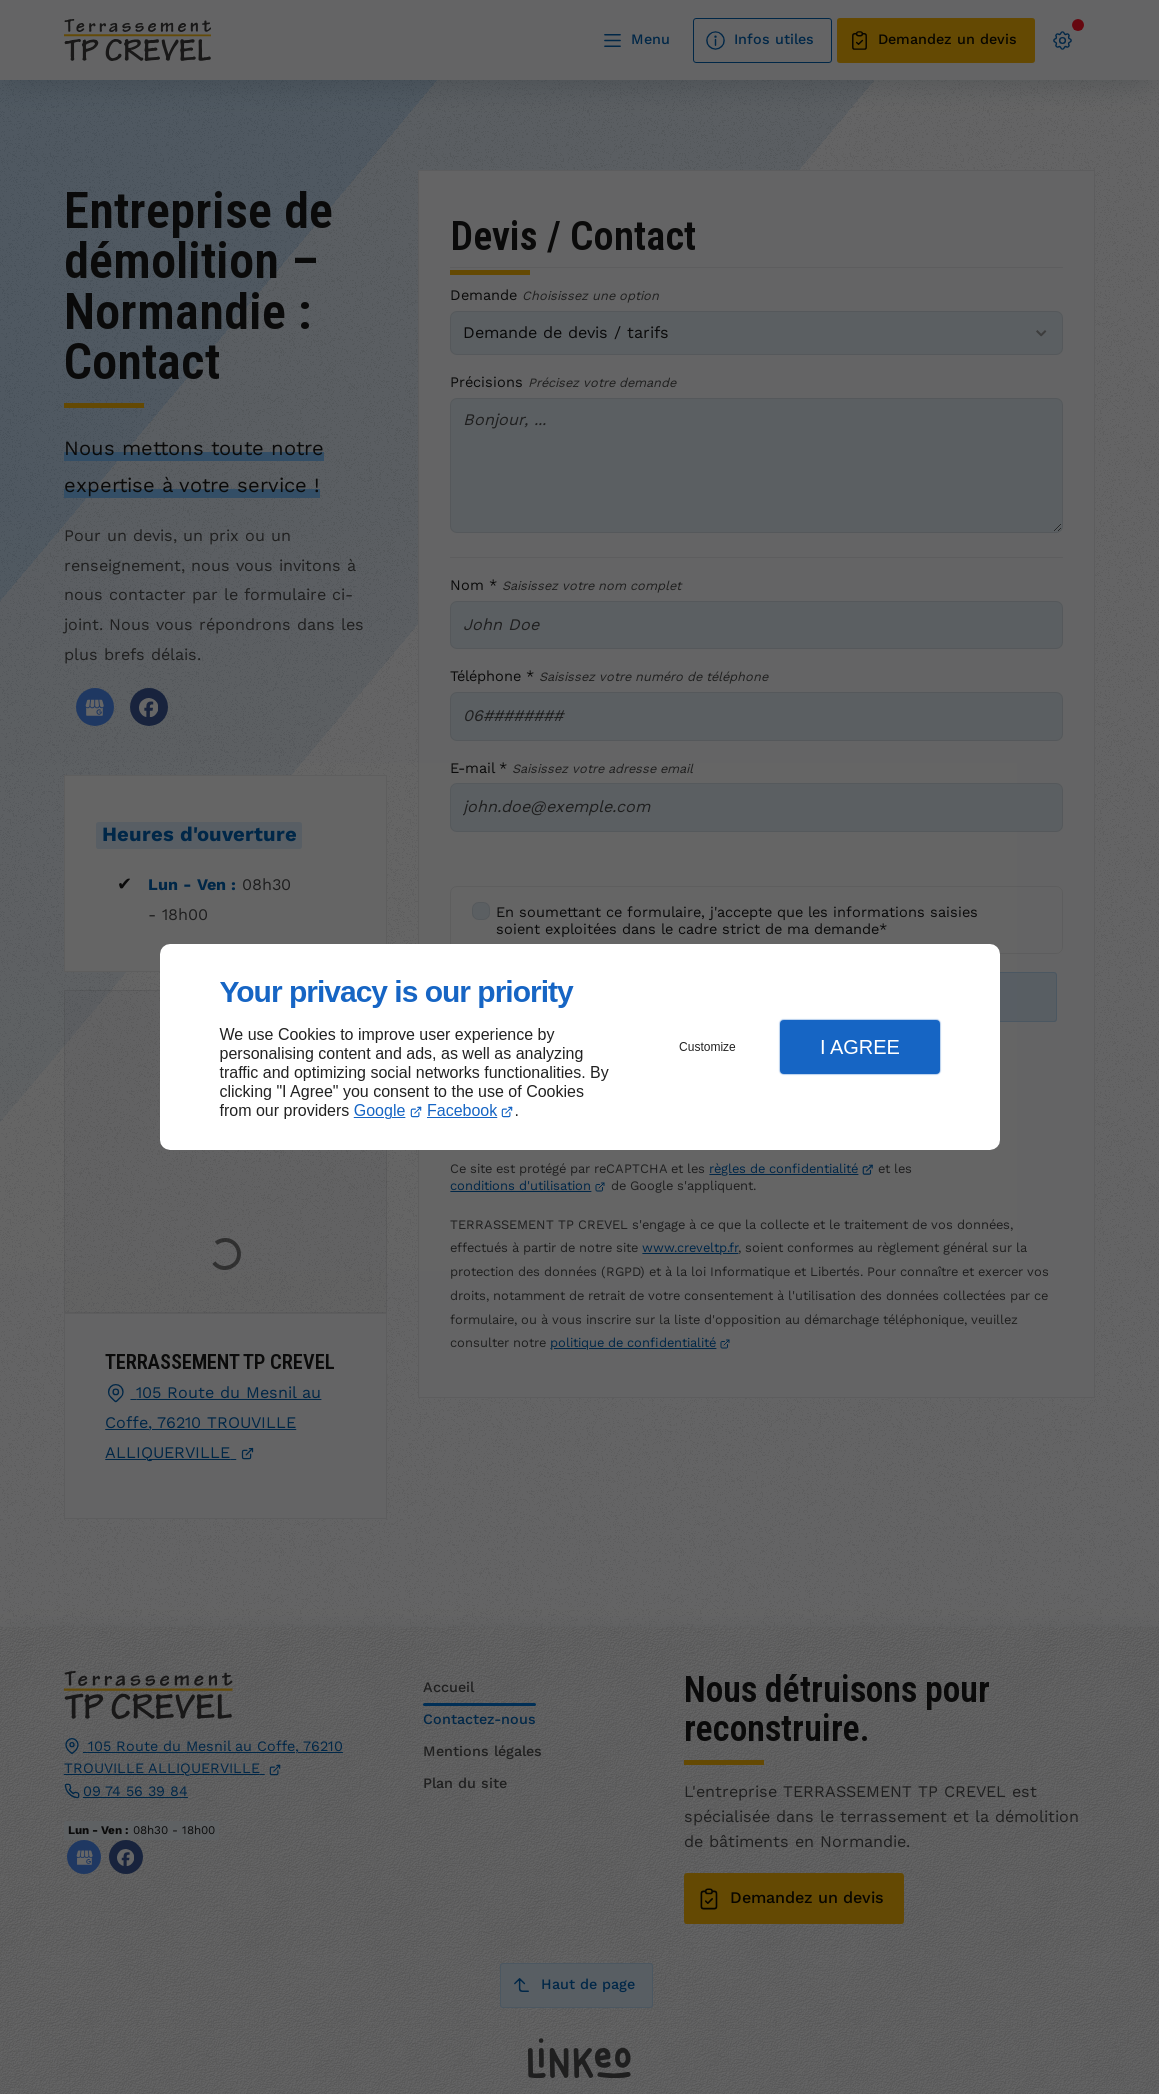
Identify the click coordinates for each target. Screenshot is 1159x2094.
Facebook (462, 1110)
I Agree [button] (860, 1047)
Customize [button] (707, 1047)
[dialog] (580, 1047)
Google (380, 1110)
